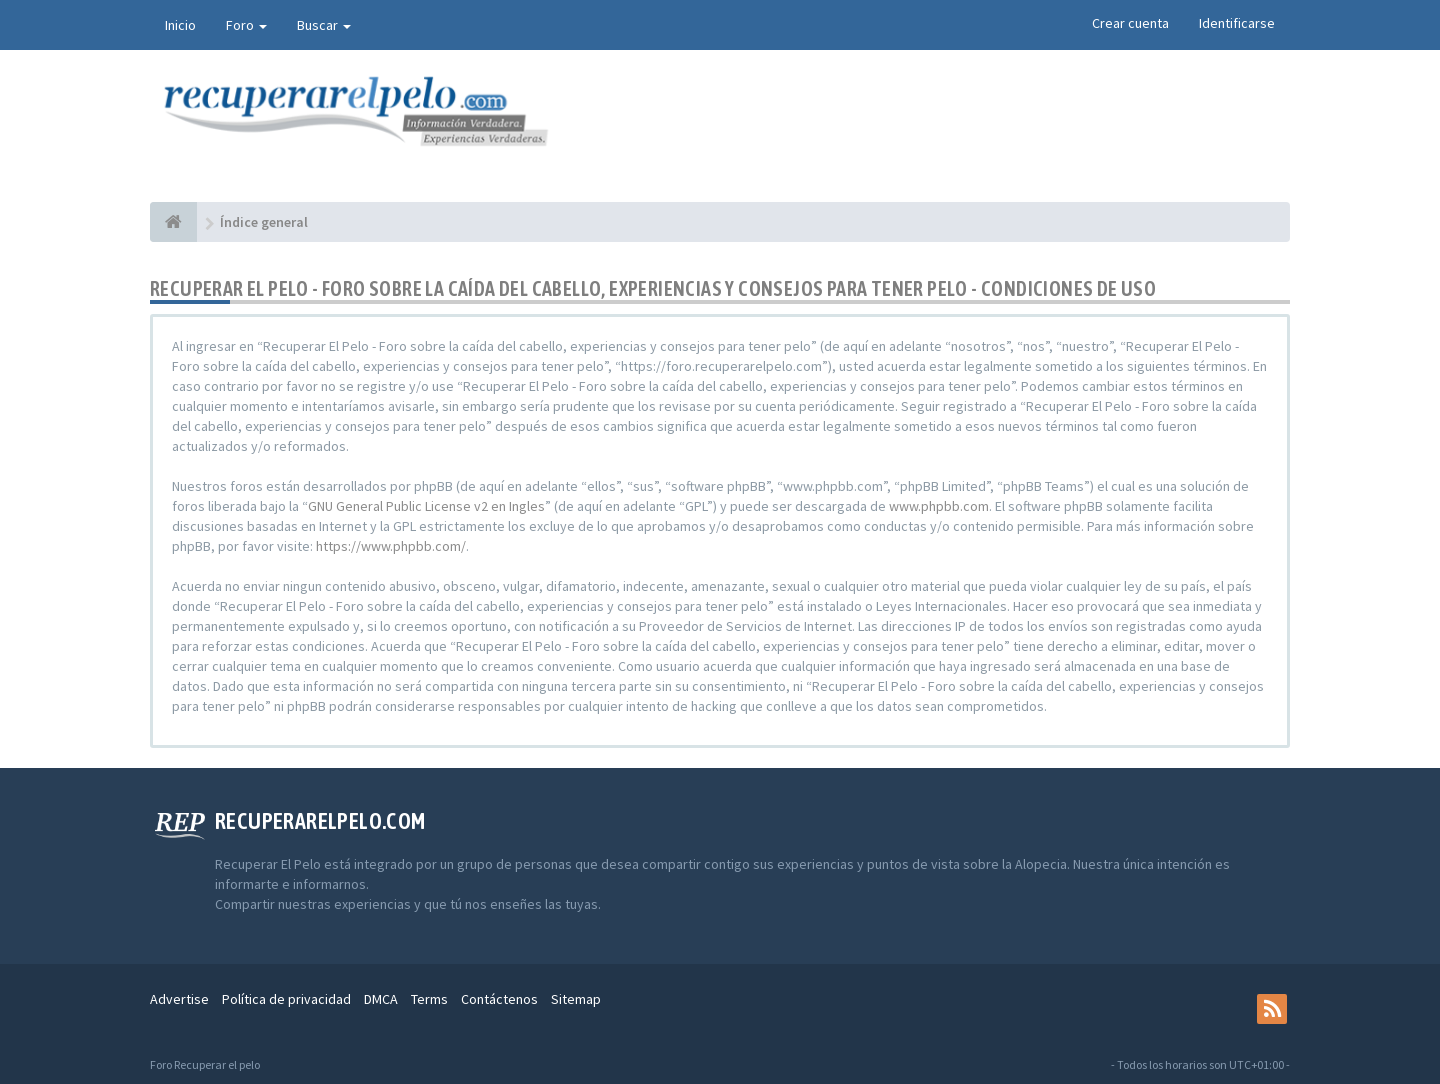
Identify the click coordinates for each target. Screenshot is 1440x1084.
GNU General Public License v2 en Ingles (426, 506)
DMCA (381, 999)
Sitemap (576, 999)
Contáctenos (499, 999)
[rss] (1272, 1009)
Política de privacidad (286, 999)
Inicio (180, 25)
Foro (246, 25)
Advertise (179, 999)
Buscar (324, 25)
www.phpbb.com (939, 506)
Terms (429, 999)
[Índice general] (173, 222)
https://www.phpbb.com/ (391, 546)
